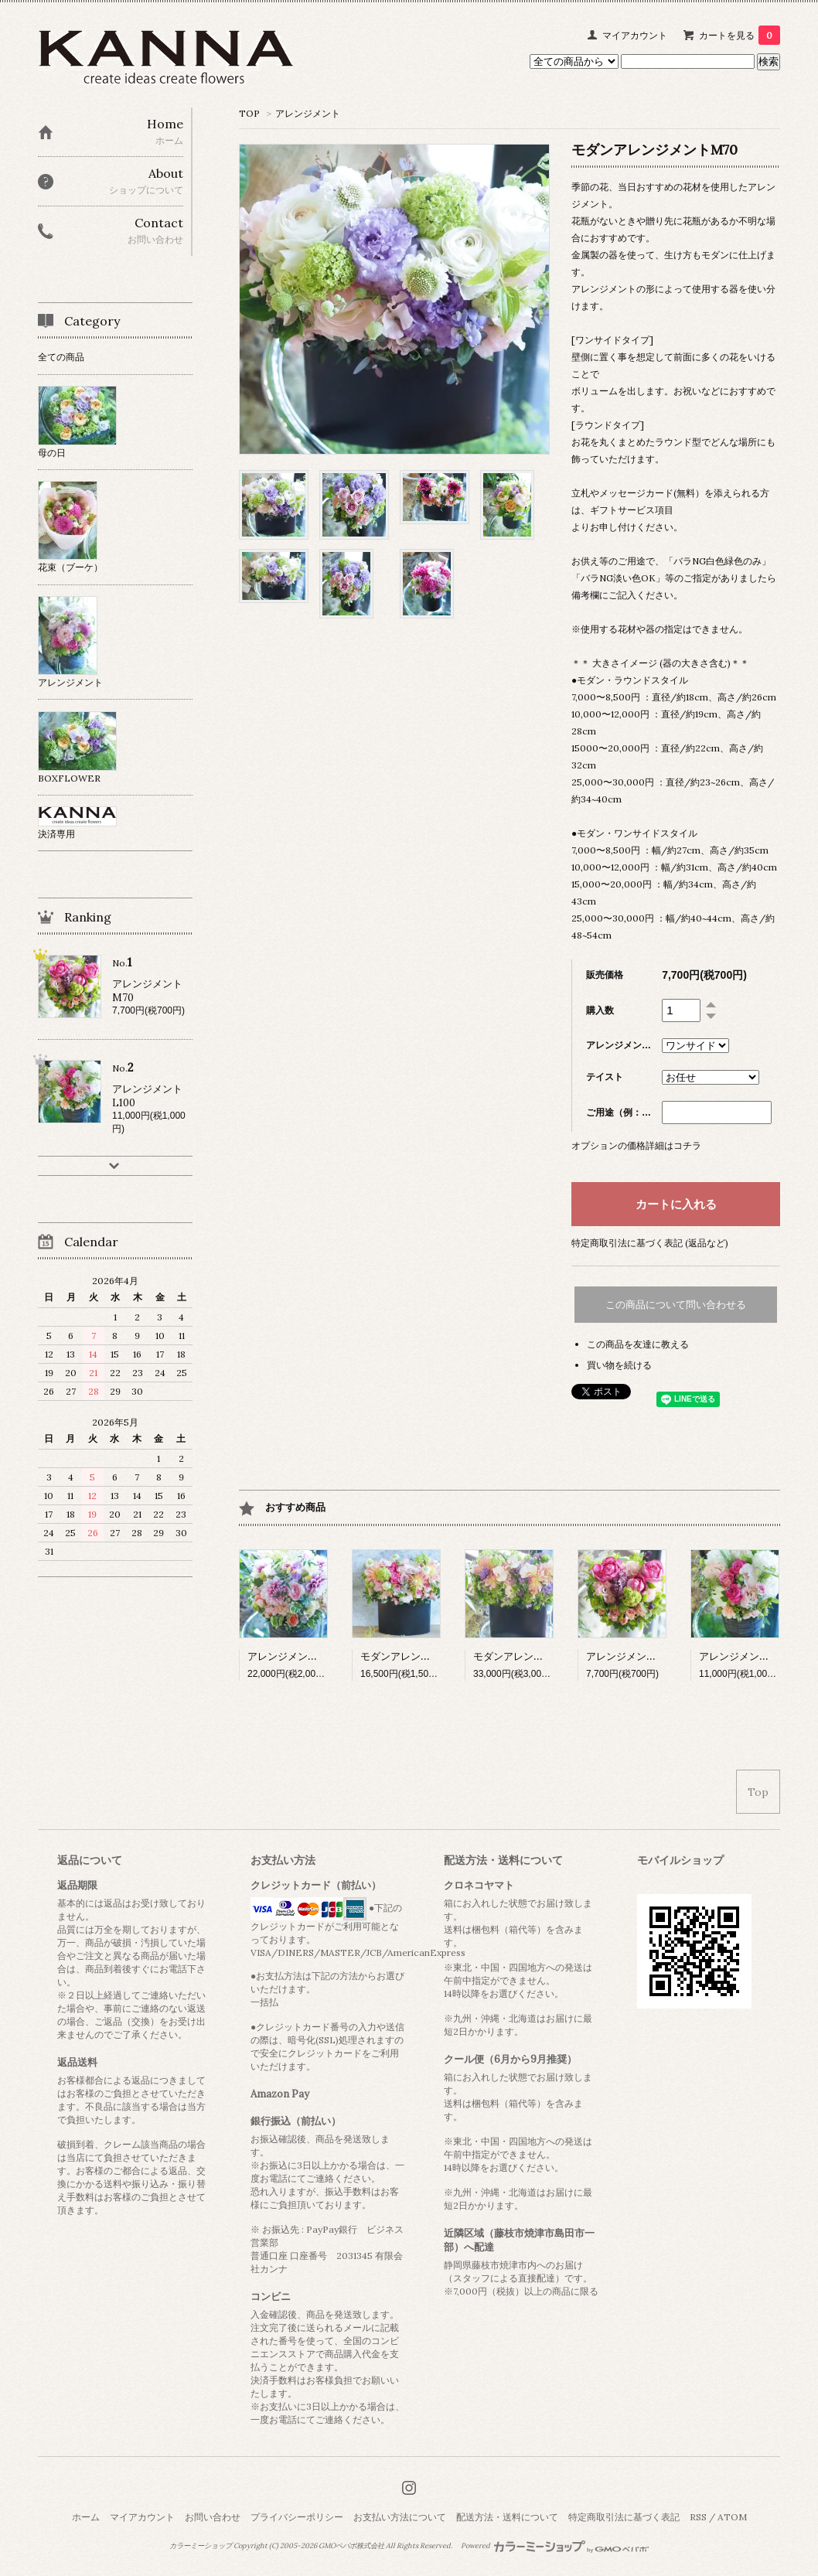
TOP (249, 113)
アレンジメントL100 (745, 1656)
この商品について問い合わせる (675, 1304)
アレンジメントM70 (632, 1656)
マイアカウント (634, 35)
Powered (555, 2545)
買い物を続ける (619, 1365)
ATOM (732, 2517)
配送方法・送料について (507, 2517)
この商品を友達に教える (638, 1344)
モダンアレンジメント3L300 (538, 1656)
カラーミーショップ (200, 2545)
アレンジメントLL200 (298, 1656)
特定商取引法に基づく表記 (624, 2517)
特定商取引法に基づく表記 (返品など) (649, 1243)
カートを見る (739, 35)
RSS (698, 2517)
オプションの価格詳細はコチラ (636, 1145)
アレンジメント (307, 113)
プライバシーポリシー (297, 2517)
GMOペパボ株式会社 (351, 2545)
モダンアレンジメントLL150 (425, 1656)
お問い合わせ (212, 2517)
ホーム (86, 2517)
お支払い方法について (399, 2517)
